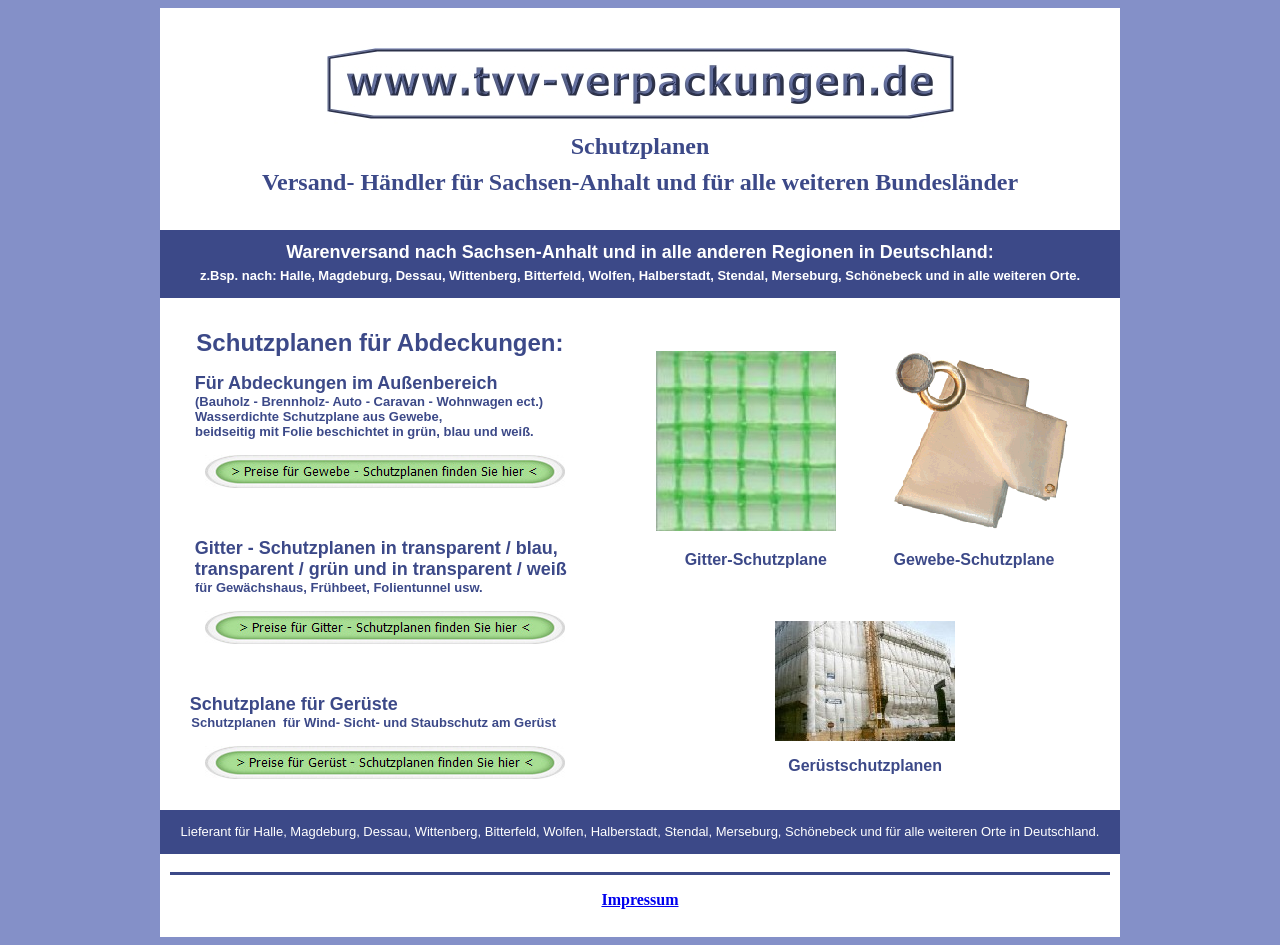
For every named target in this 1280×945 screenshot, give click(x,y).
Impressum (639, 899)
